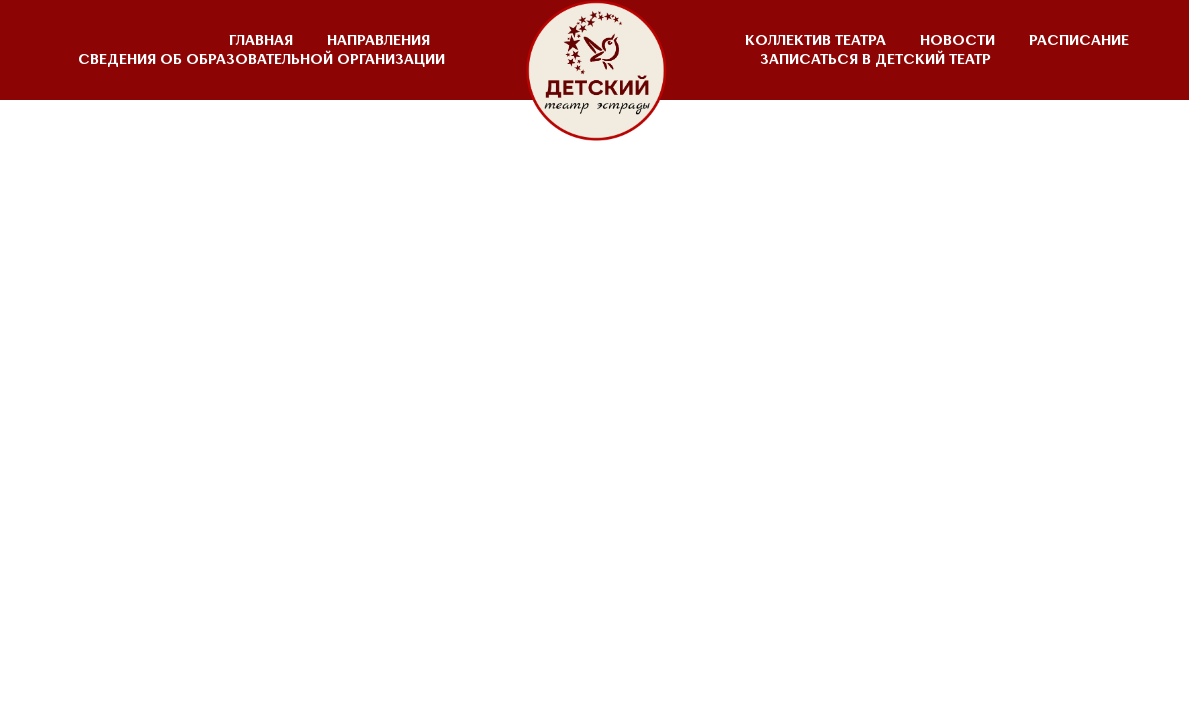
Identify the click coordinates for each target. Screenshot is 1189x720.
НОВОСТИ (957, 40)
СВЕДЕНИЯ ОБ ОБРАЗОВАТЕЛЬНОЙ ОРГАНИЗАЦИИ (261, 59)
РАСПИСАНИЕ (1079, 40)
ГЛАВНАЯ (261, 40)
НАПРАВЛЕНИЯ (378, 40)
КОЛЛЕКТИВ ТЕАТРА (815, 40)
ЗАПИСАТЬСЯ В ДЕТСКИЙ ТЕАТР (875, 59)
